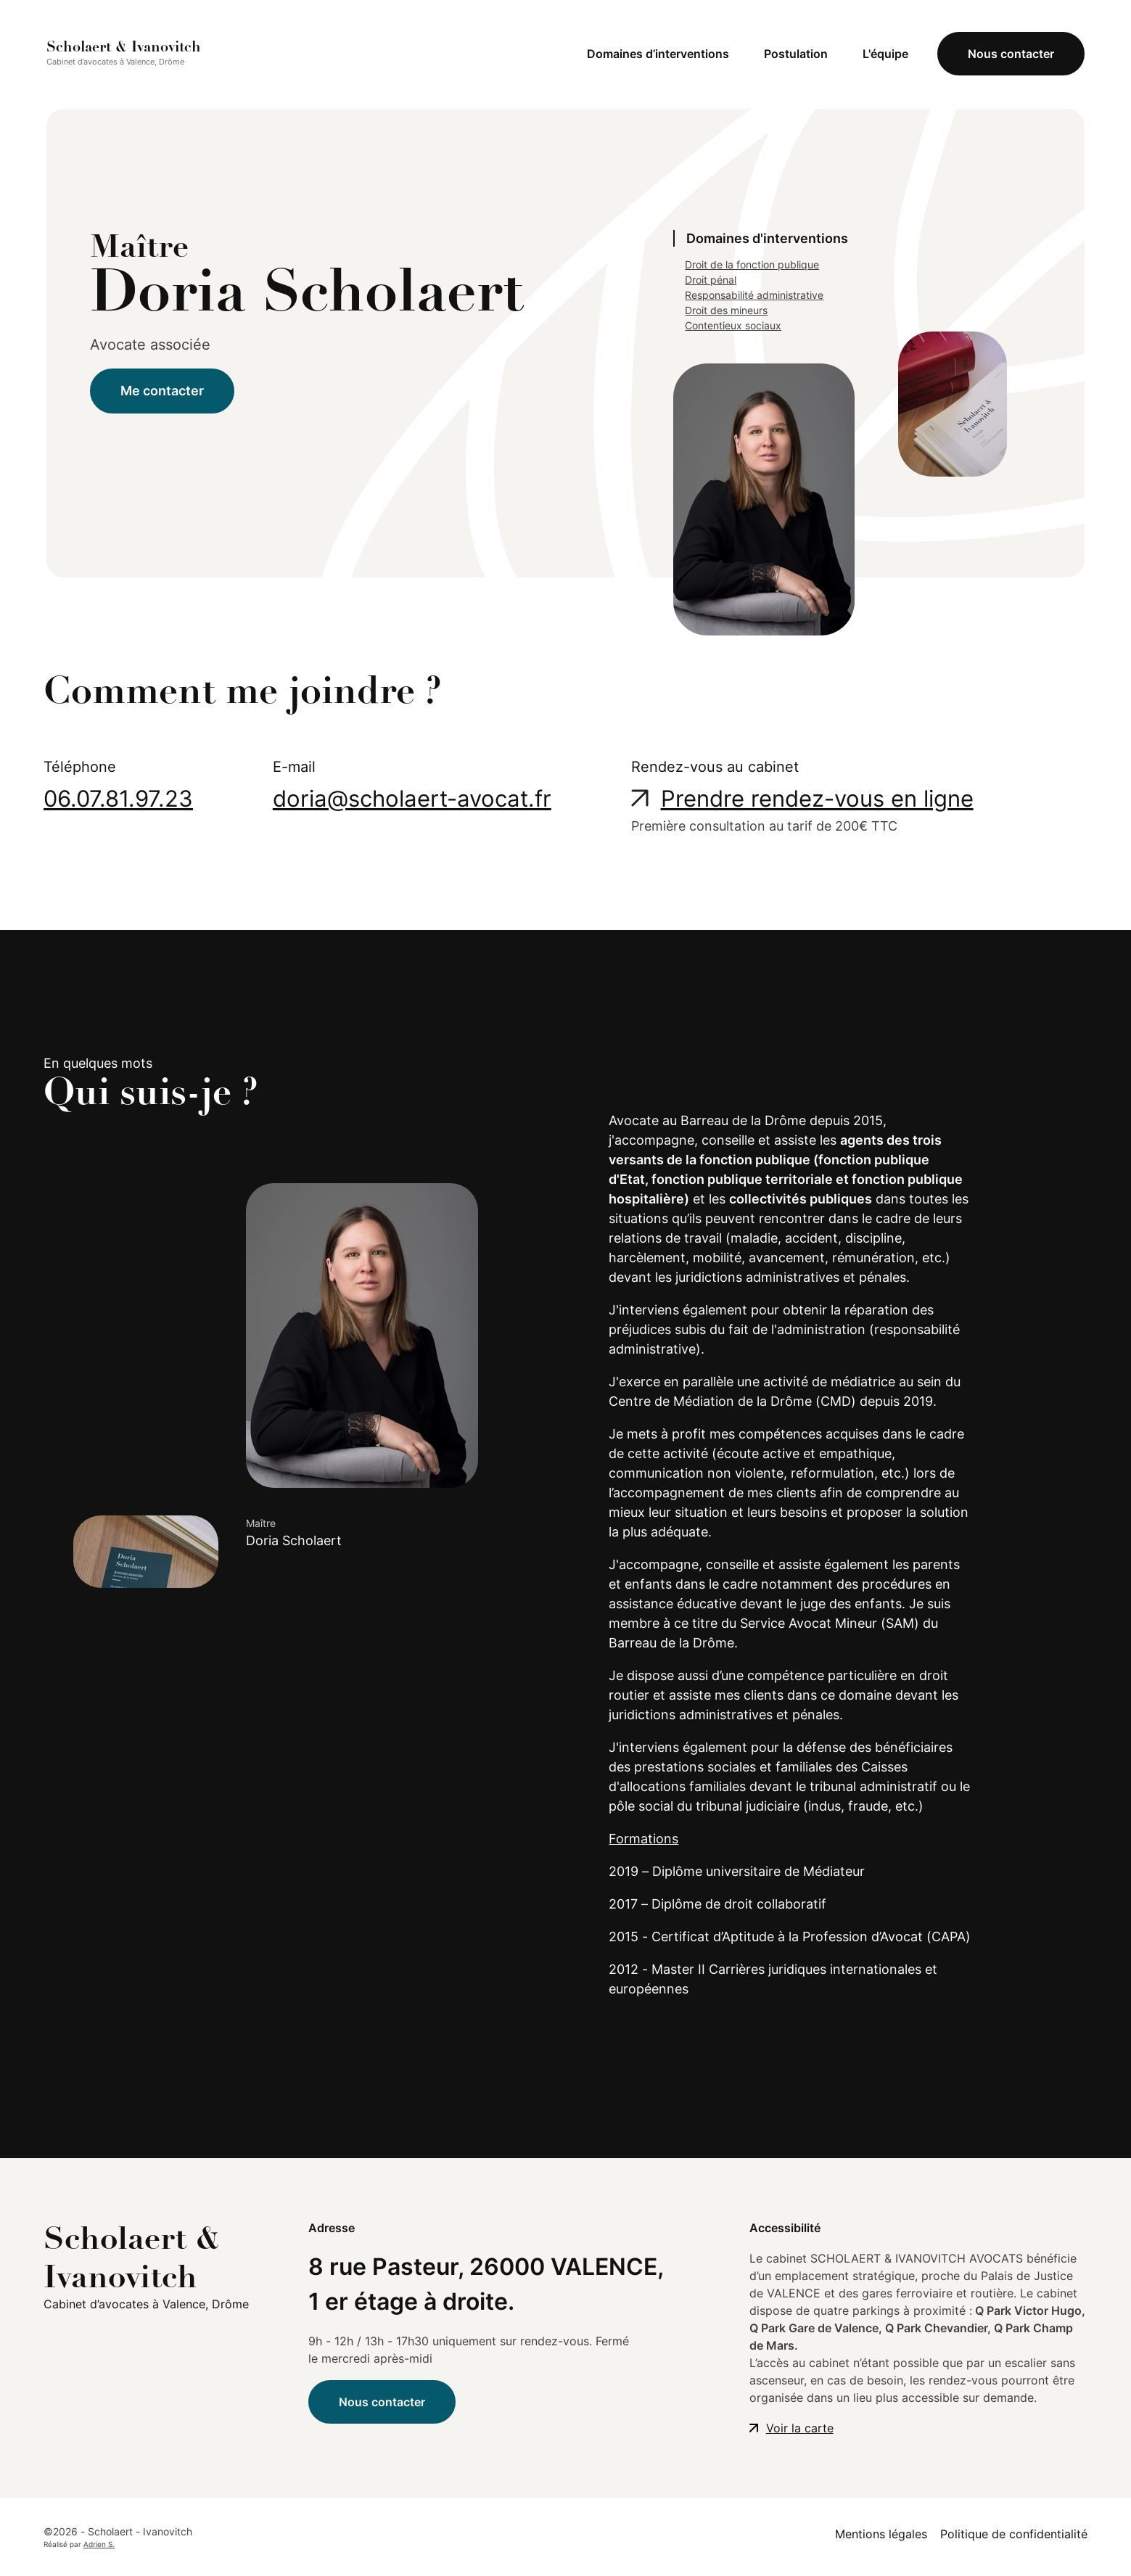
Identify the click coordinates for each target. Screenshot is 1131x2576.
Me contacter (162, 390)
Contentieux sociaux (733, 325)
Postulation (796, 53)
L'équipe (885, 53)
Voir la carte (800, 2428)
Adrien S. (99, 2544)
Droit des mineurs (726, 310)
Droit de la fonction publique (752, 264)
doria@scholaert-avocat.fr (412, 798)
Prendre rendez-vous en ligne (817, 798)
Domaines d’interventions (658, 53)
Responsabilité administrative (754, 295)
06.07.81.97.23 (118, 798)
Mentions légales (881, 2534)
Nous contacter (1011, 53)
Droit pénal (710, 279)
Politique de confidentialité (1013, 2534)
